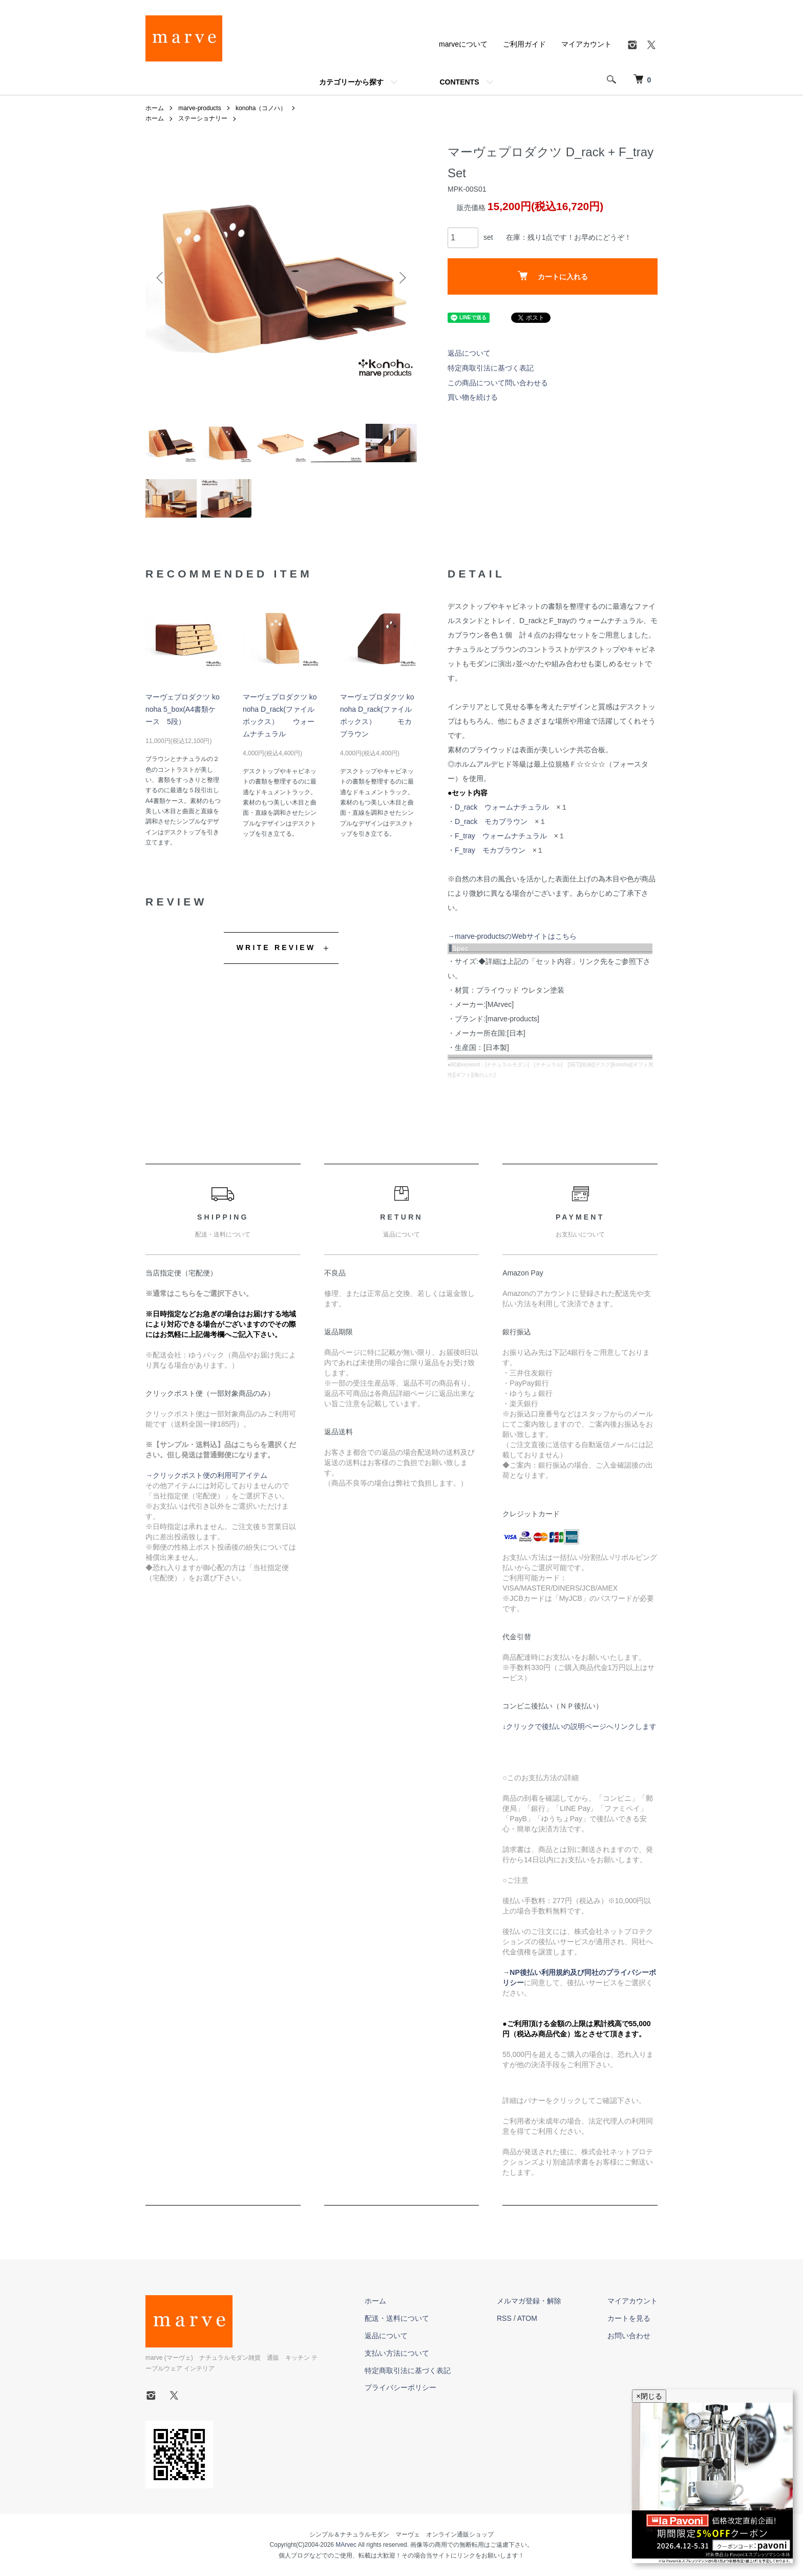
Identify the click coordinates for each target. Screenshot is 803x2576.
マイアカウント (586, 44)
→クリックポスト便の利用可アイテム (206, 1475)
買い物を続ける (473, 397)
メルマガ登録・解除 (529, 2301)
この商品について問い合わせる (498, 383)
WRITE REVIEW (276, 947)
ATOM (527, 2318)
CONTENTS (459, 82)
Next (401, 277)
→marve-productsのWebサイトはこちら (512, 936)
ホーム (154, 108)
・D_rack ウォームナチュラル (498, 807)
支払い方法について (397, 2353)
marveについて (463, 44)
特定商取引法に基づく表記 (491, 368)
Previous (160, 277)
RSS (504, 2318)
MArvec (345, 2544)
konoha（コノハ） (261, 108)
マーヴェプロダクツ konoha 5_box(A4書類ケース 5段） (182, 709)
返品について (469, 353)
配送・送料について (397, 2318)
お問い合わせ (628, 2336)
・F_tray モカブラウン (486, 850)
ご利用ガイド (524, 44)
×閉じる (649, 2396)
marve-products (199, 108)
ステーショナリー (202, 118)
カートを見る (628, 2318)
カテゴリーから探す (351, 82)
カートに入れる (553, 276)
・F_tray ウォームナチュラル (497, 836)
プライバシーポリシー (400, 2387)
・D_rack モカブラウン (487, 821)
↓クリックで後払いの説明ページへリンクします (579, 1726)
